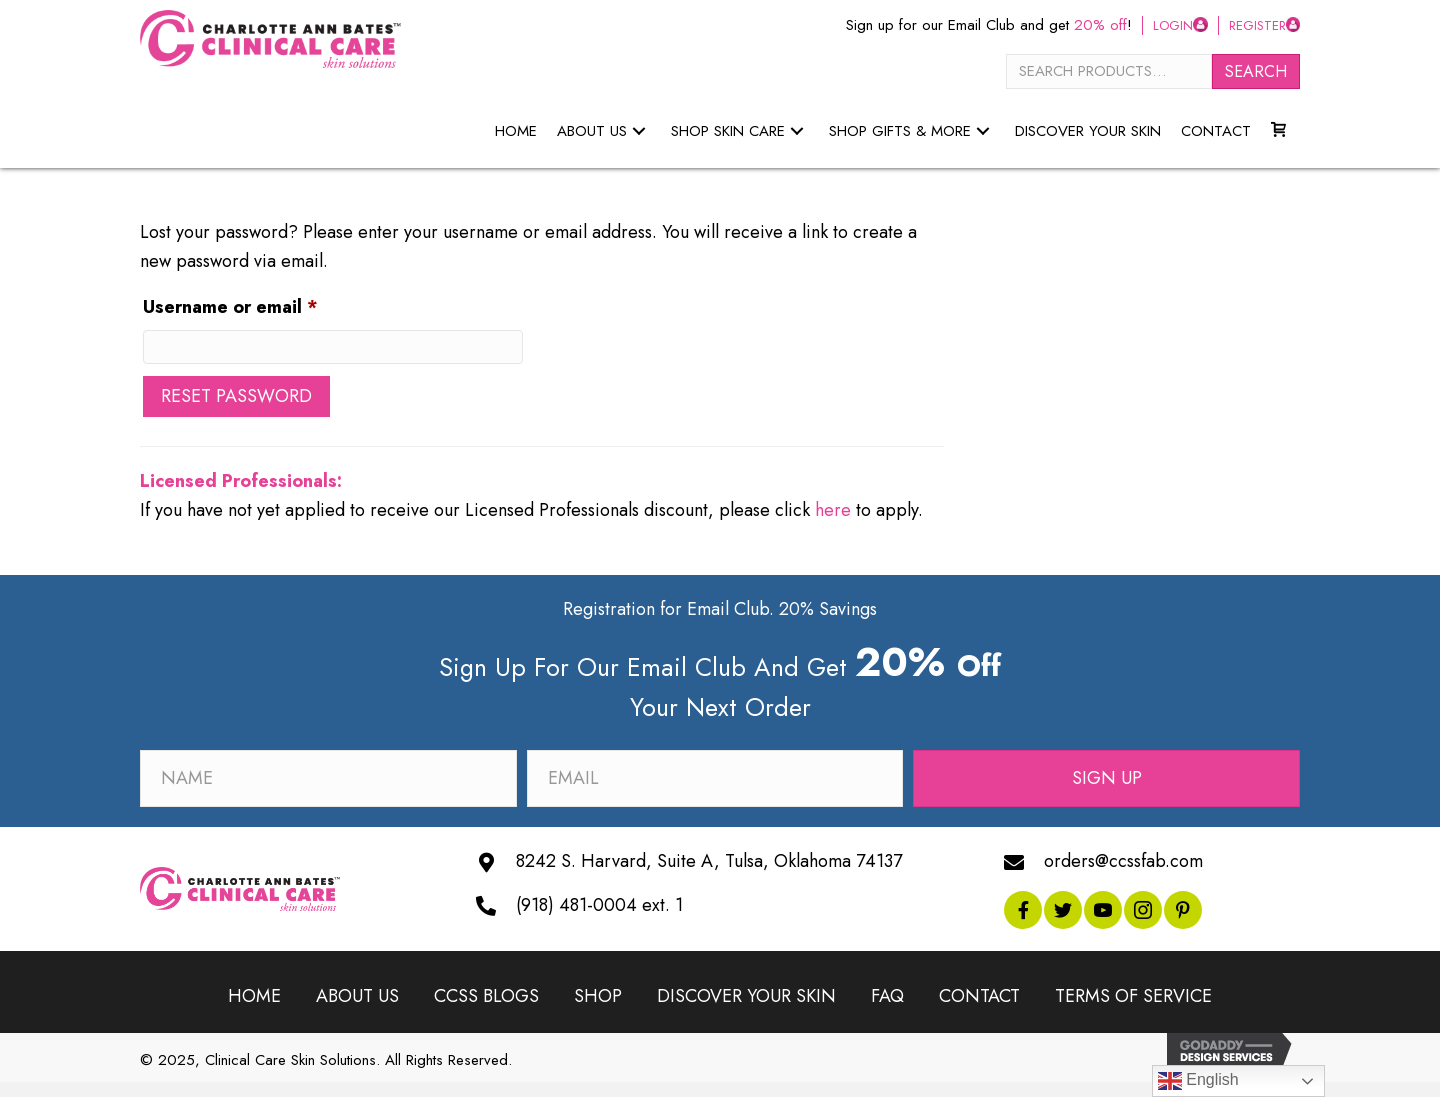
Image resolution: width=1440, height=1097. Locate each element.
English (1198, 1081)
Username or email (269, 304)
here (833, 510)
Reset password (236, 396)
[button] (639, 131)
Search (1256, 71)
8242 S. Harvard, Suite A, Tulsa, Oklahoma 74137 (709, 861)
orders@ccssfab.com (1123, 861)
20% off (1100, 25)
